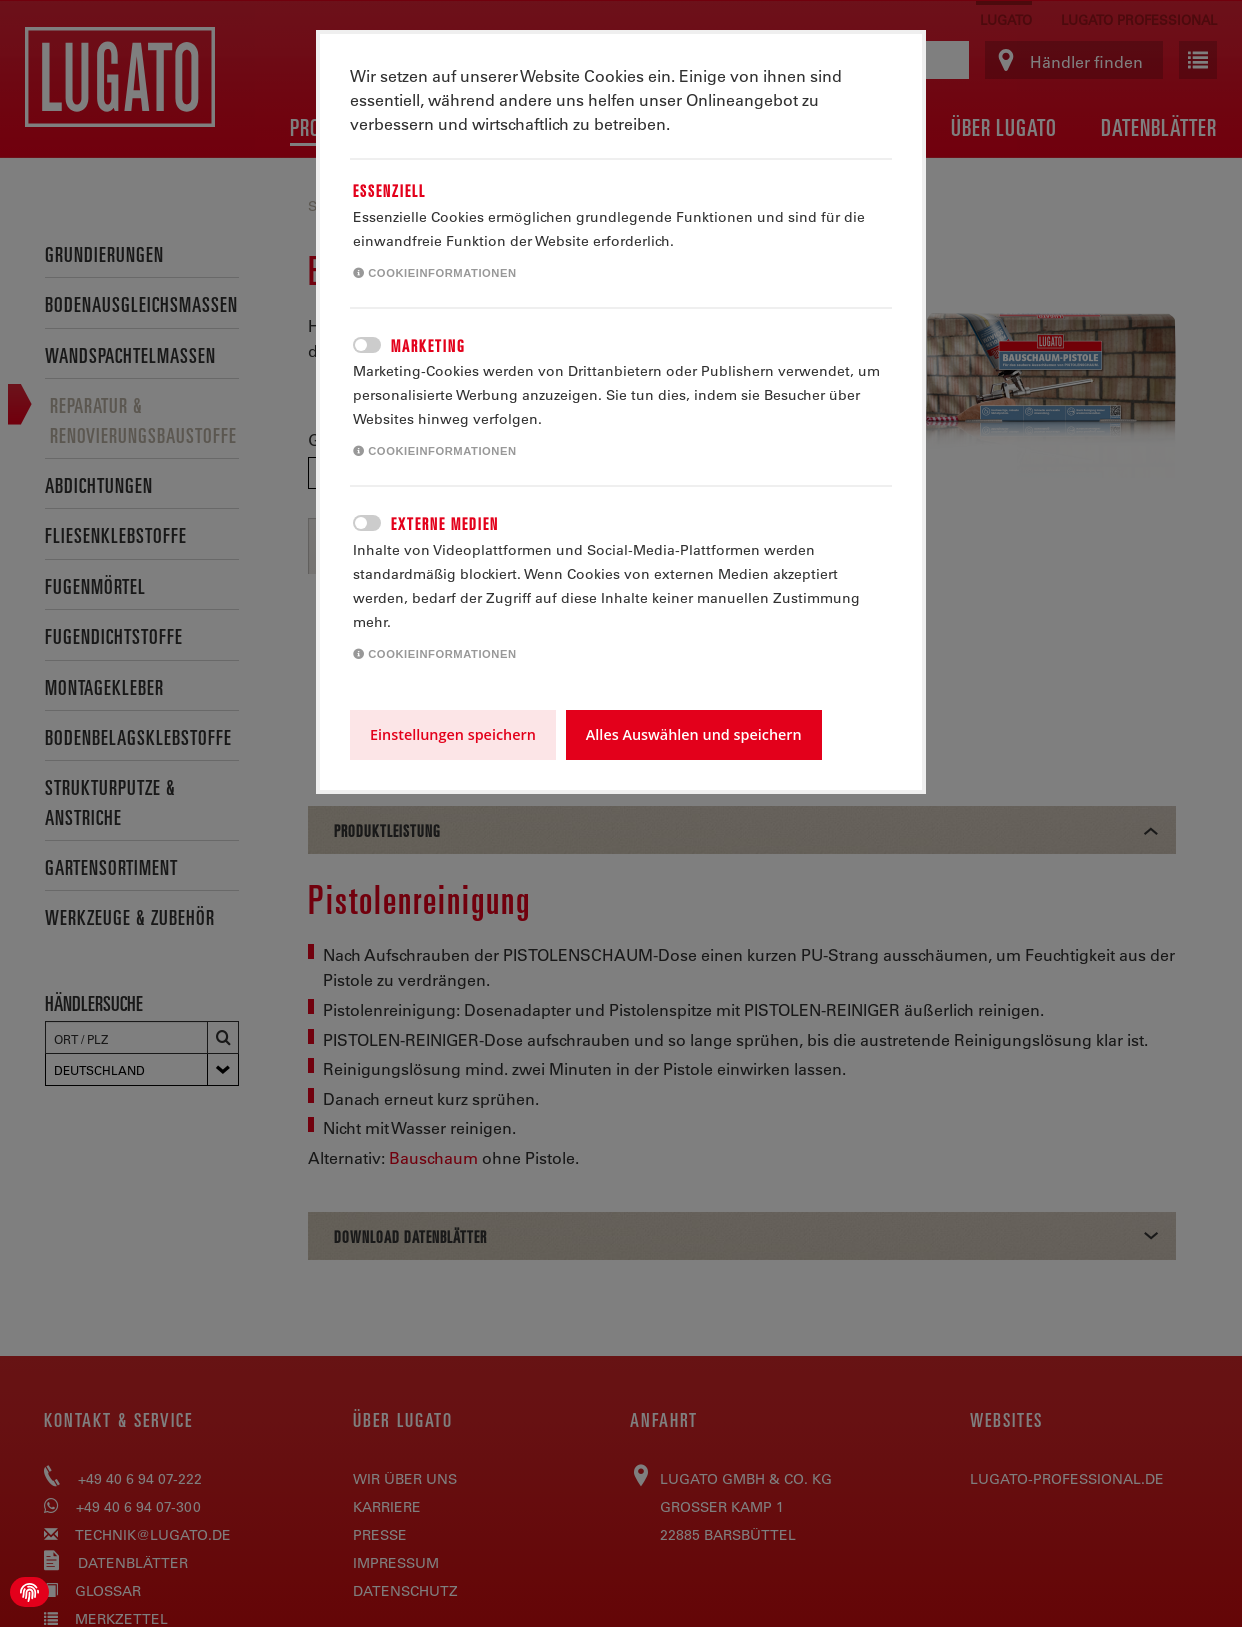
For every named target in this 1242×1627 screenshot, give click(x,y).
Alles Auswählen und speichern (694, 734)
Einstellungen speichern (453, 734)
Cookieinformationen (435, 273)
